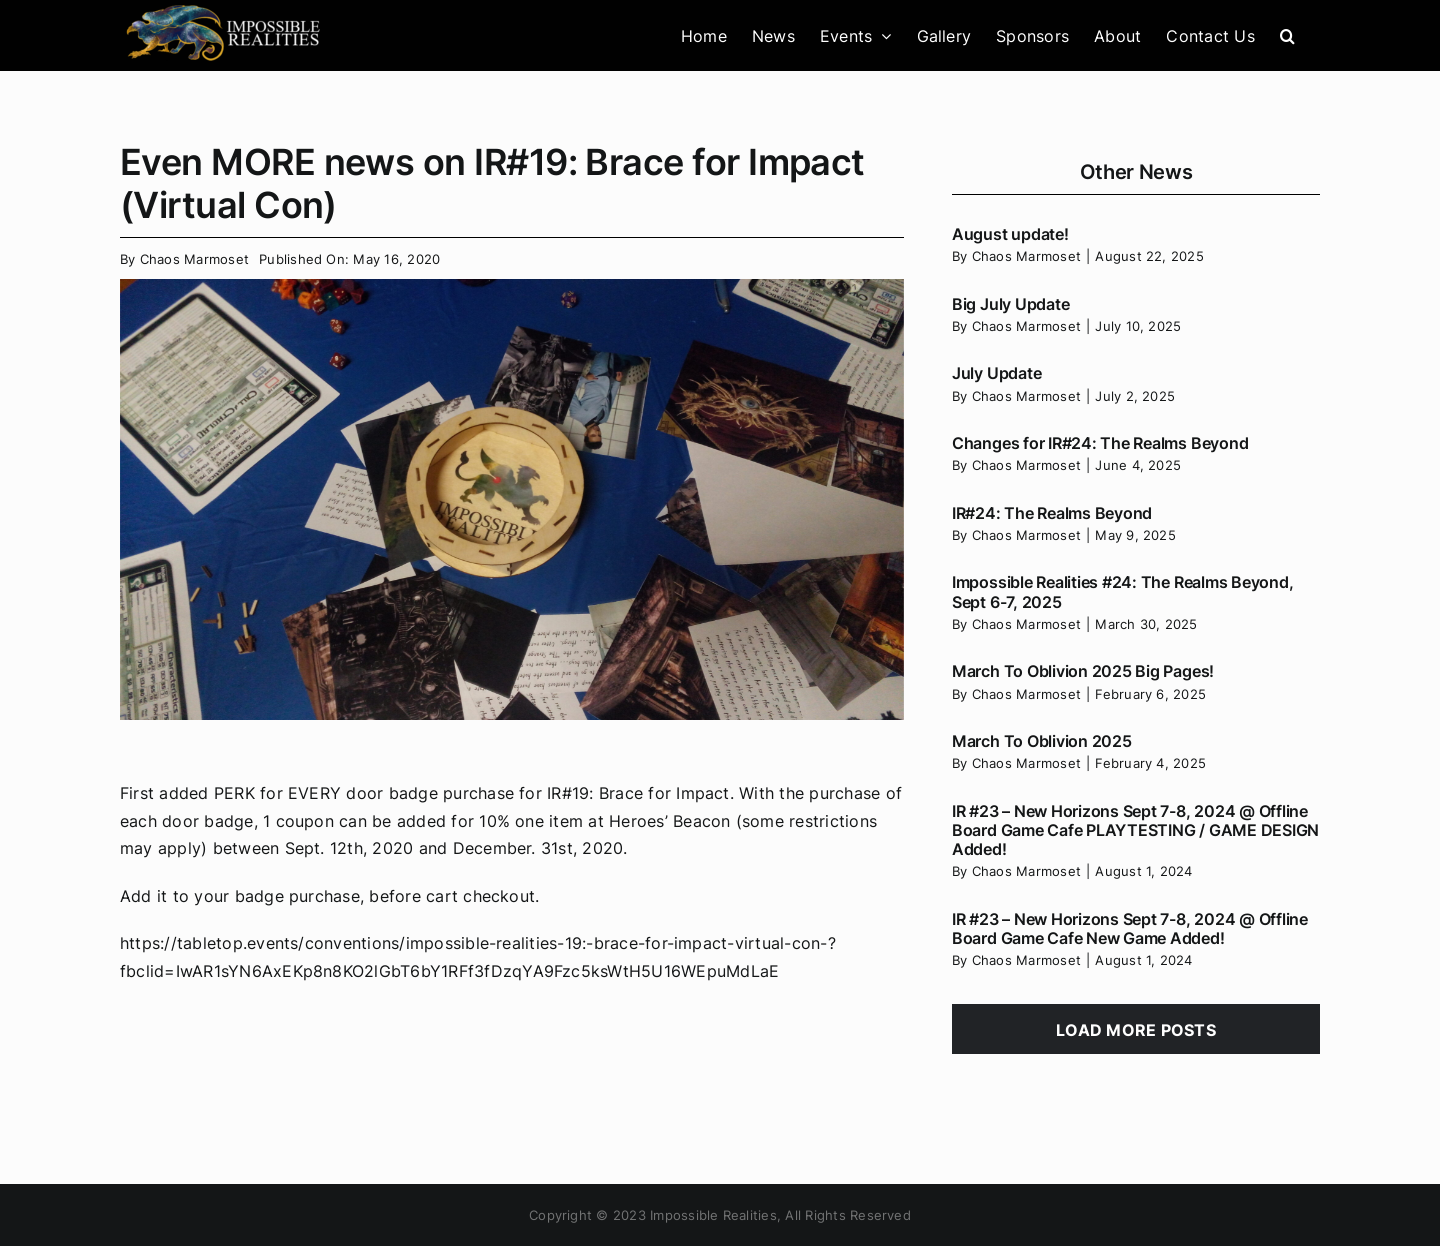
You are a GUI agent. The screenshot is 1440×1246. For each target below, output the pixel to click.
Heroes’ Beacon (669, 821)
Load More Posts (1136, 1030)
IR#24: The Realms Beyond (1052, 513)
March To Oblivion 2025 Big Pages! (1083, 671)
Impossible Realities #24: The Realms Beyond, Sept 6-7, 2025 (1122, 591)
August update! (1010, 234)
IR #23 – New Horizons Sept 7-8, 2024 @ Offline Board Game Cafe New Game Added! (1130, 928)
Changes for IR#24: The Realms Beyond (1100, 443)
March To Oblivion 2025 (1042, 741)
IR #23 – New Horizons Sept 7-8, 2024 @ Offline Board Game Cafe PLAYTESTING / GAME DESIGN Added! (1135, 830)
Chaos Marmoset (194, 259)
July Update (996, 373)
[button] (1287, 35)
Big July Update (1010, 304)
